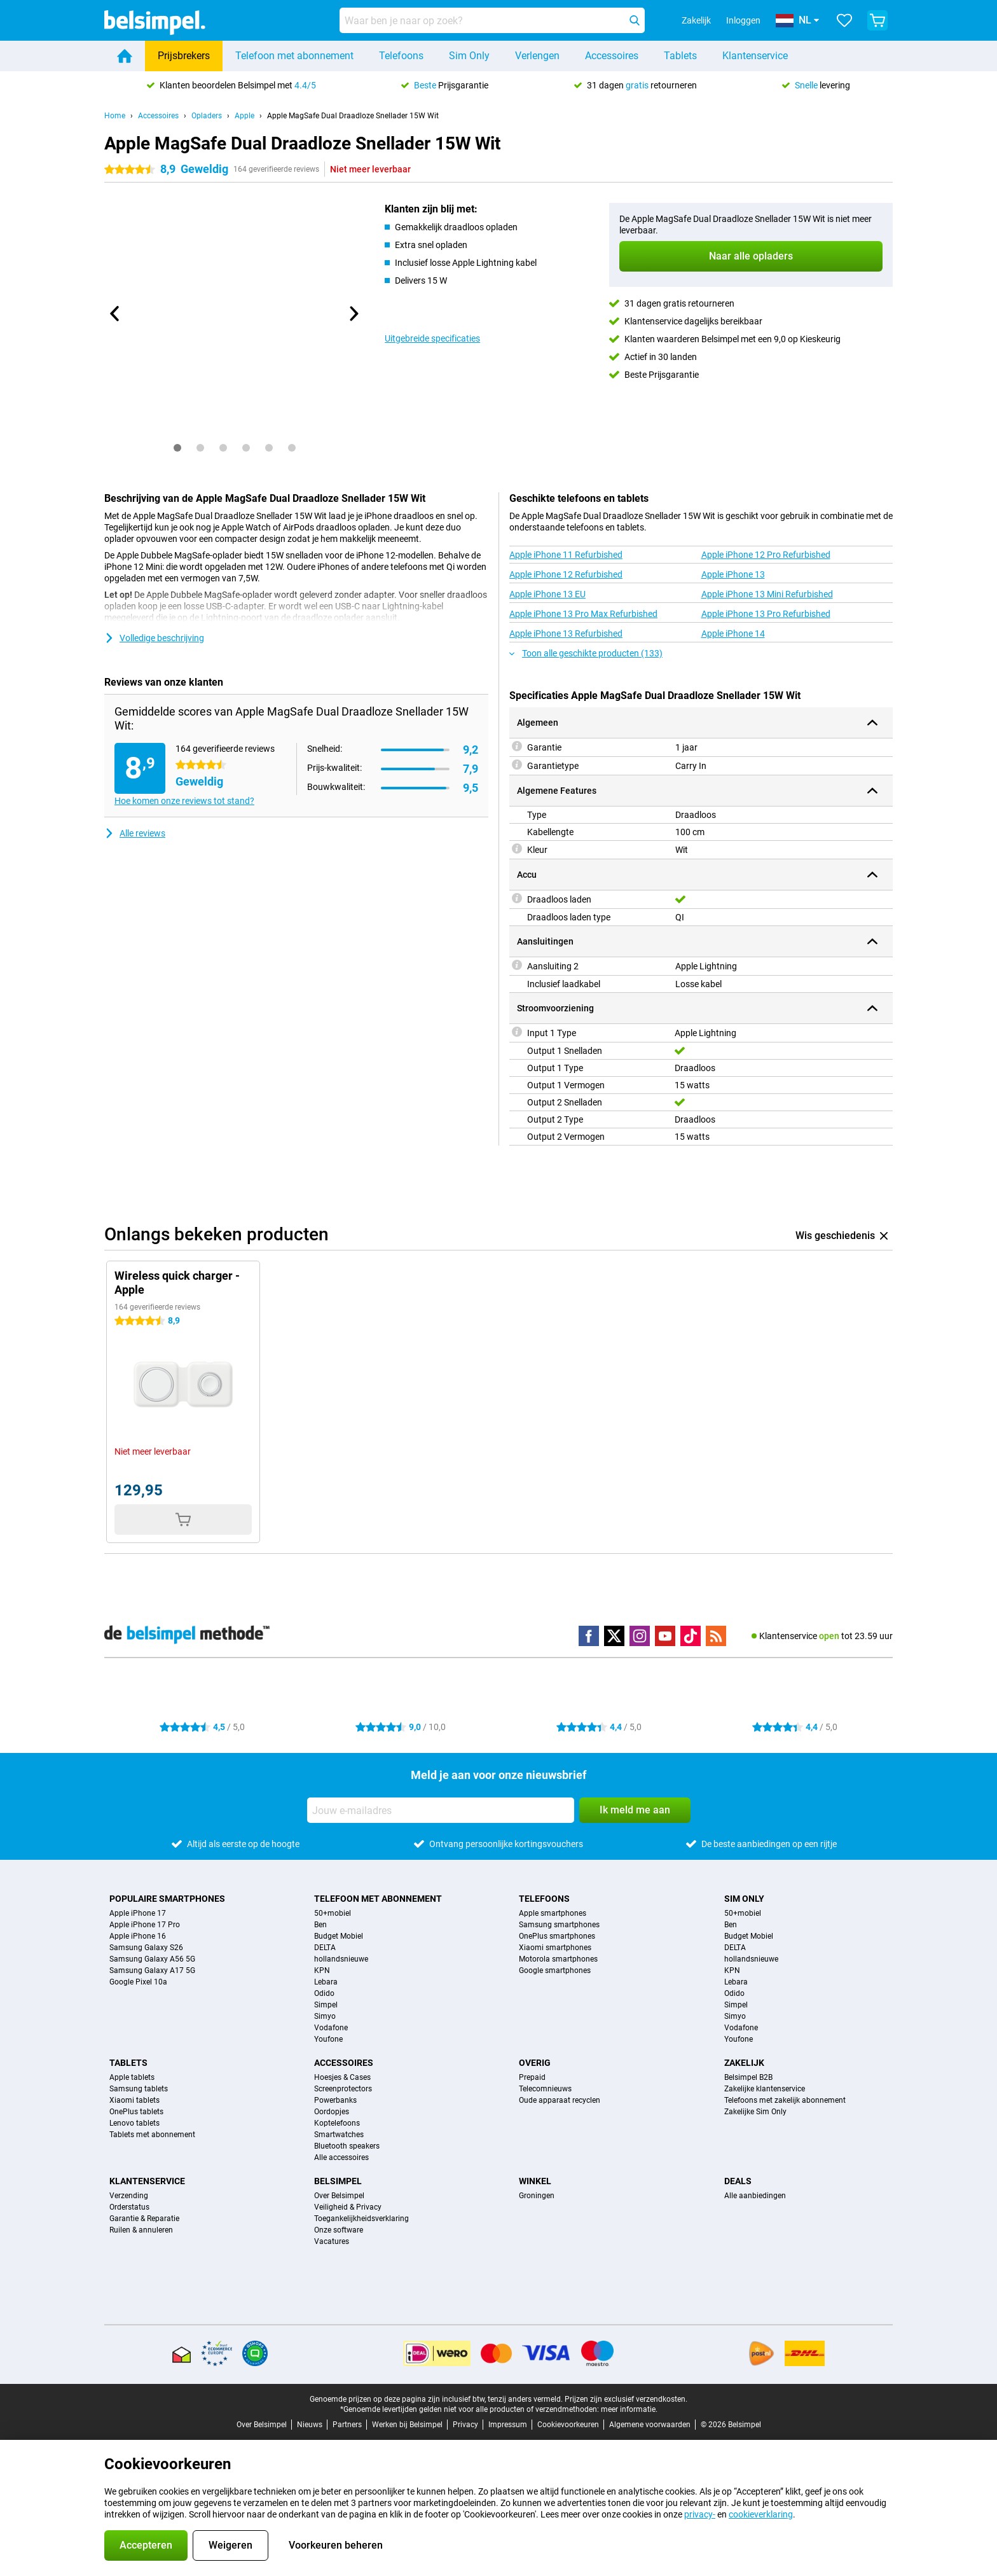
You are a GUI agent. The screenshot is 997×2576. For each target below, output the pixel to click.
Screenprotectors (343, 2088)
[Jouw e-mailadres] (440, 1810)
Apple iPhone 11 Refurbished (565, 555)
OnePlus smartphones (557, 1936)
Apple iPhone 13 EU (547, 594)
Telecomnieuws (545, 2088)
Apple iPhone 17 (137, 1913)
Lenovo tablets (134, 2123)
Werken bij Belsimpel (407, 2424)
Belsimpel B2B (748, 2077)
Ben (320, 1924)
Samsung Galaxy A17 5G (152, 1970)
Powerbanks (335, 2100)
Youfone (328, 2039)
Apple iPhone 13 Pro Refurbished (765, 614)
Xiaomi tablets (134, 2100)
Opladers (206, 115)
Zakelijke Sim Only (755, 2111)
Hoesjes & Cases (342, 2077)
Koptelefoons (337, 2123)
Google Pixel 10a (138, 1981)
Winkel (535, 2181)
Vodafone (331, 2027)
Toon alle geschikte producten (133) (586, 653)
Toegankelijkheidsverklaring (361, 2218)
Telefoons (401, 56)
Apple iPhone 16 (137, 1936)
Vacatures (331, 2241)
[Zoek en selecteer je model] (492, 20)
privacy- (699, 2514)
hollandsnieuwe (341, 1959)
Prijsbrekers (184, 56)
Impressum (507, 2424)
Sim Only (469, 56)
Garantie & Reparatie (144, 2218)
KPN (322, 1970)
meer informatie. (629, 2409)
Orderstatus (129, 2207)
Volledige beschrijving (154, 638)
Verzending (128, 2195)
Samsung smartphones (559, 1924)
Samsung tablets (138, 2088)
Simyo (325, 2016)
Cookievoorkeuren (568, 2424)
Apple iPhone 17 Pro (144, 1924)
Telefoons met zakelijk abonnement (785, 2100)
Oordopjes (331, 2111)
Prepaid (532, 2077)
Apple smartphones (552, 1913)
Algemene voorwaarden (650, 2424)
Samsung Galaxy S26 (146, 1947)
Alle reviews (134, 833)
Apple (244, 115)
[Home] (124, 56)
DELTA (325, 1947)
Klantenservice (755, 56)
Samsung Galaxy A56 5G (152, 1959)
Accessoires (611, 56)
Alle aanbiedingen (755, 2195)
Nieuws (309, 2424)
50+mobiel (332, 1913)
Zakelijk (744, 2063)
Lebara (326, 1981)
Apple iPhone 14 (733, 633)
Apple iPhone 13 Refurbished (565, 633)
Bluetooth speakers (347, 2146)
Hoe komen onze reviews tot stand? (184, 801)
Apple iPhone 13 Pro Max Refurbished (583, 614)
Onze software (338, 2230)
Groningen (536, 2195)
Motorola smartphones (558, 1959)
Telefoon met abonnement (294, 56)
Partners (347, 2424)
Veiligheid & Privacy (348, 2207)
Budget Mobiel (338, 1936)
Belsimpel (338, 2181)
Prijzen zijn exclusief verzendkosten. (626, 2399)
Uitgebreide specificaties (432, 338)
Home (114, 115)
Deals (738, 2181)
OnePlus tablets (136, 2111)
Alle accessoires (341, 2157)
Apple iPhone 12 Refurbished (565, 574)
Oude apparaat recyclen (559, 2100)
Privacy (465, 2424)
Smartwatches (339, 2134)
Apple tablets (132, 2077)
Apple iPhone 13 (733, 574)
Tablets (680, 56)
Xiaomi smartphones (555, 1947)
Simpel (326, 2004)
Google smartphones (555, 1970)
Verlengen (537, 56)
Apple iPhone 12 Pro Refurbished (765, 555)
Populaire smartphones (167, 1899)
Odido (324, 1993)
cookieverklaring (761, 2514)
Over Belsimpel (339, 2195)
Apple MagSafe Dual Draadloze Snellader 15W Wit (353, 115)
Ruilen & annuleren (141, 2230)
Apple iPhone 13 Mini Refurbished (767, 594)
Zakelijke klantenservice (764, 2088)
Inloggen (743, 20)
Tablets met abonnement (152, 2134)
